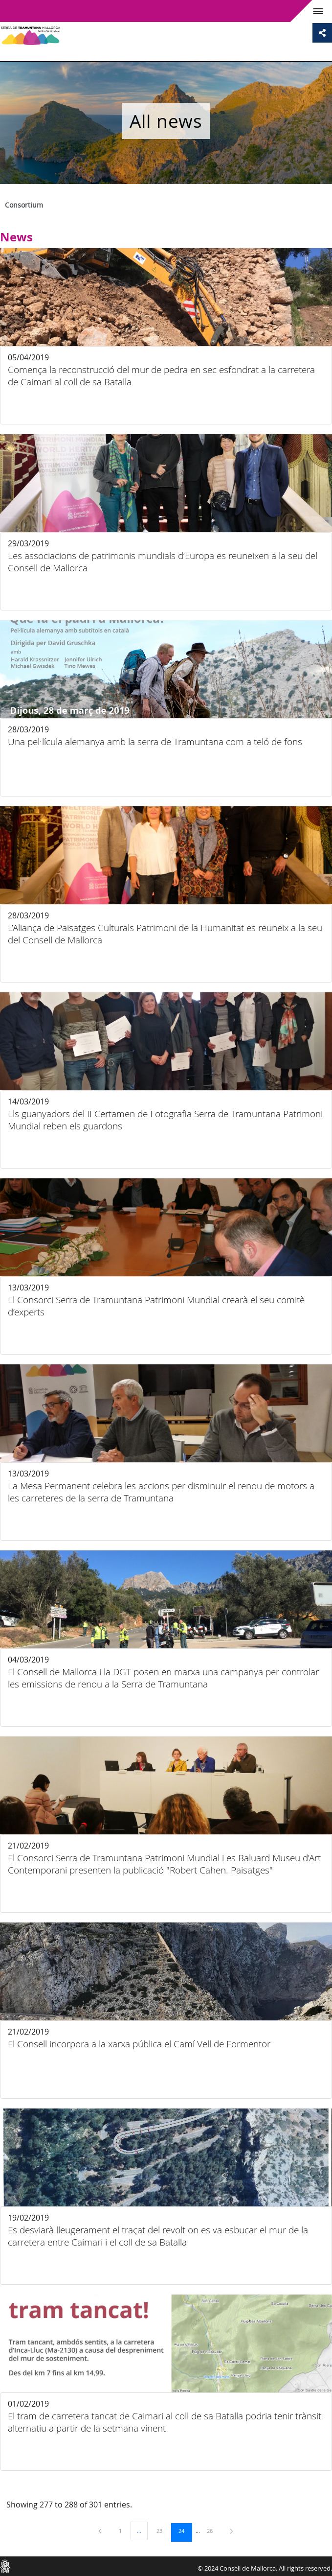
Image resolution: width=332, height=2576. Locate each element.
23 (163, 2530)
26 (213, 2530)
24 (185, 2530)
